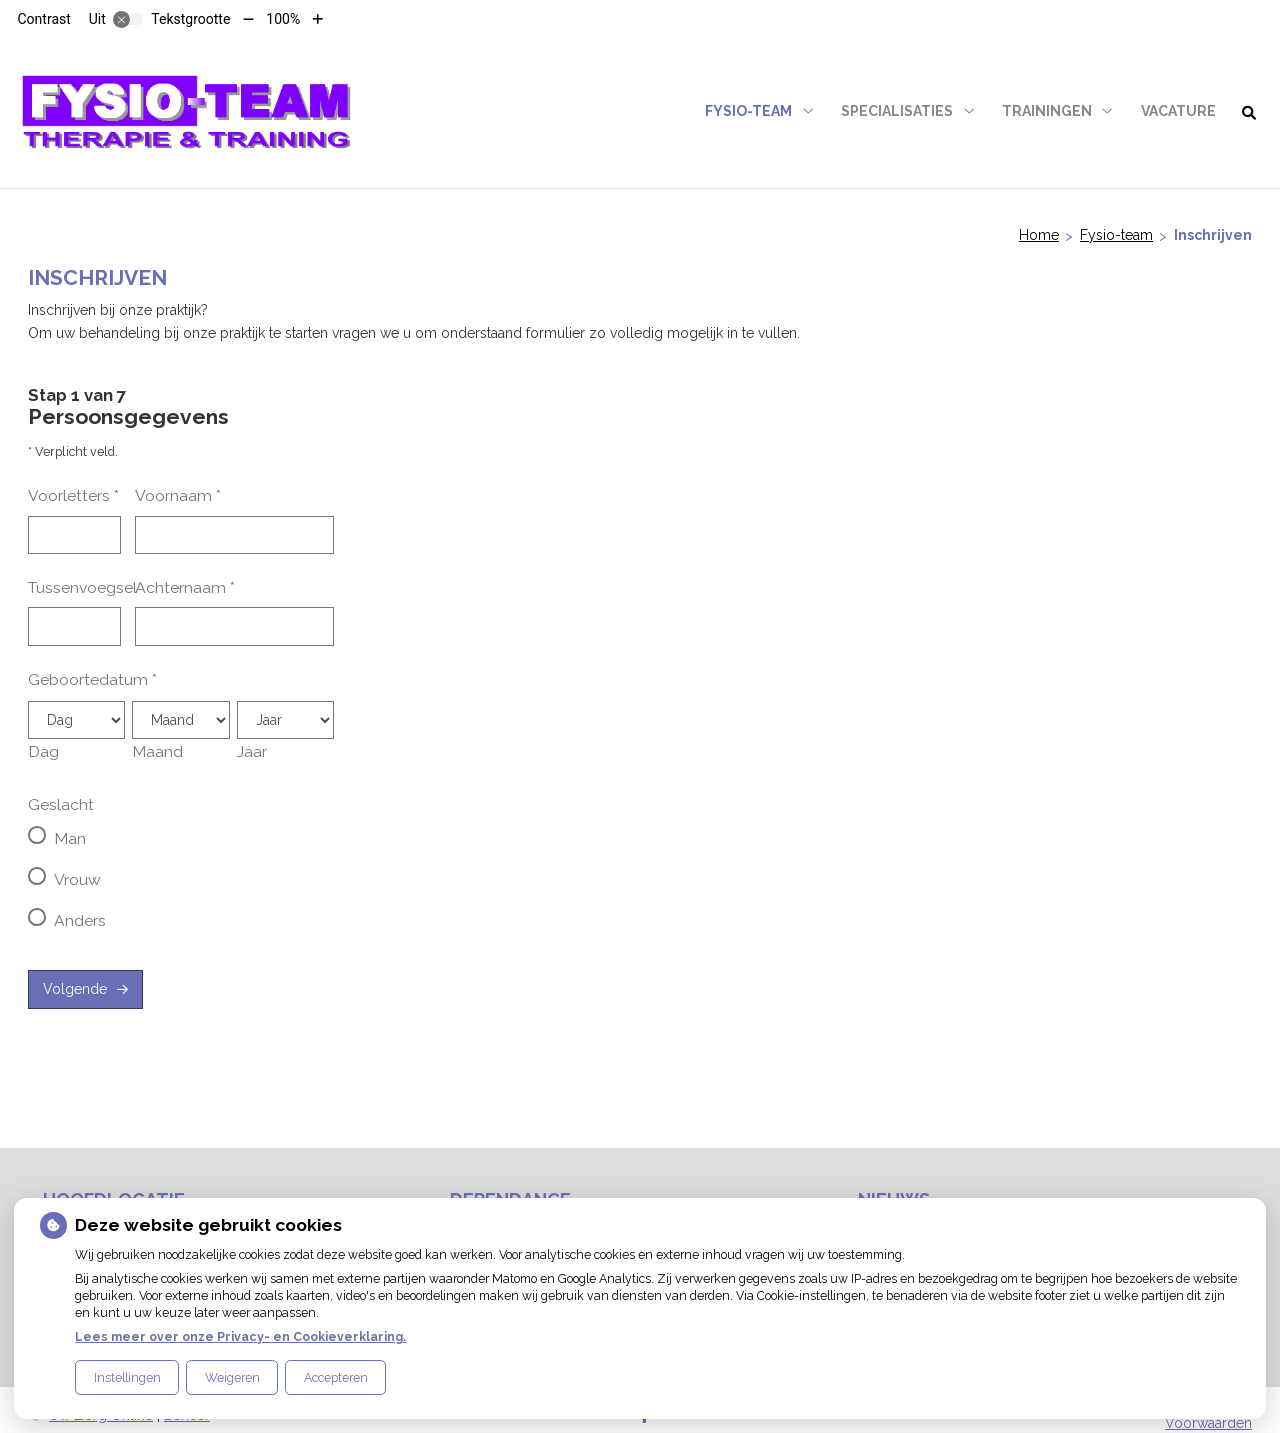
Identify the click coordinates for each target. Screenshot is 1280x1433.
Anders (80, 920)
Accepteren (336, 1377)
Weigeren (232, 1377)
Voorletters (73, 495)
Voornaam (178, 495)
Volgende (75, 989)
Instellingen (127, 1377)
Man (70, 838)
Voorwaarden (1208, 1423)
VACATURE (1178, 111)
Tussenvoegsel (82, 587)
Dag (43, 751)
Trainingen (1047, 111)
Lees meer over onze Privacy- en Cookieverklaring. (240, 1336)
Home (1039, 235)
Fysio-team (748, 111)
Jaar (252, 751)
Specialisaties (897, 111)
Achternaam (185, 587)
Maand (157, 751)
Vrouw (77, 879)
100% (283, 19)
